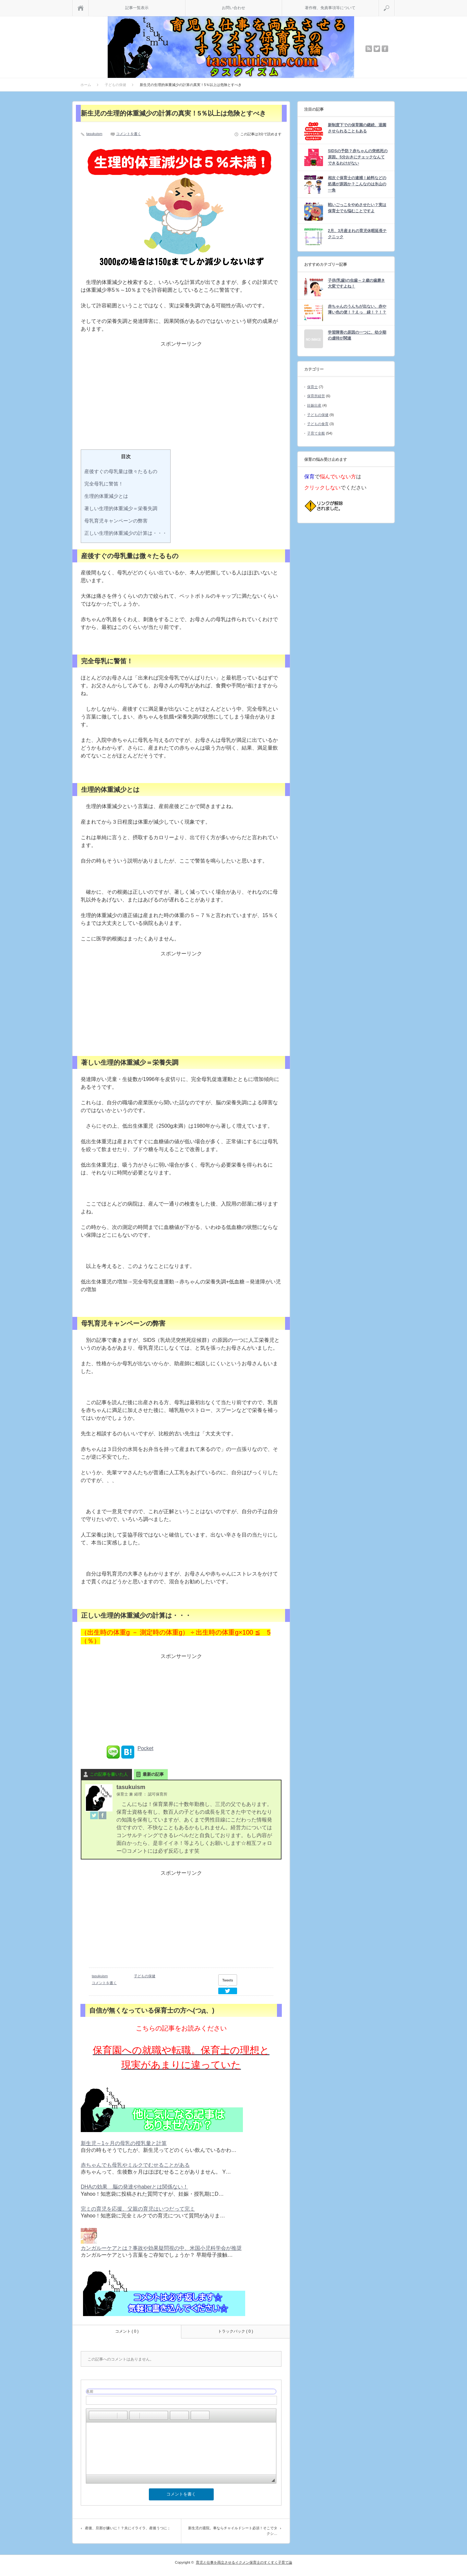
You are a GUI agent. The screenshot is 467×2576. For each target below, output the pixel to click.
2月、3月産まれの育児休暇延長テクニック (357, 233)
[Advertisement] (181, 400)
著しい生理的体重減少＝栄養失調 (120, 508)
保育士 (312, 387)
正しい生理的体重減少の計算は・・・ (125, 533)
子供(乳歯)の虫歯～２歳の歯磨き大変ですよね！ (356, 283)
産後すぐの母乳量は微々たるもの (120, 471)
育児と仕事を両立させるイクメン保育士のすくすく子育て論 (244, 2562)
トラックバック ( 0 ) (235, 2331)
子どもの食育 (318, 424)
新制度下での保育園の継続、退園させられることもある (357, 128)
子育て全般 (316, 433)
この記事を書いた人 (109, 1774)
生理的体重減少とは (106, 496)
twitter (377, 48)
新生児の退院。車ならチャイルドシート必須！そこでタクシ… (232, 2531)
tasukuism (94, 134)
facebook (385, 48)
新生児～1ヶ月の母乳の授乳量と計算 (124, 2143)
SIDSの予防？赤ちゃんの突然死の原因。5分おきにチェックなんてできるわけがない (358, 157)
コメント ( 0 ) (127, 2331)
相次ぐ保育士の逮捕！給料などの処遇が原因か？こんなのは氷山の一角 (357, 184)
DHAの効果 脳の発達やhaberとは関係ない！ (134, 2187)
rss (368, 48)
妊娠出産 (314, 405)
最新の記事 (153, 1774)
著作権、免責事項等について (330, 8)
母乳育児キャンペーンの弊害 (116, 520)
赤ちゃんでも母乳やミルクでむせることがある (135, 2165)
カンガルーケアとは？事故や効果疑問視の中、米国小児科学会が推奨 (161, 2248)
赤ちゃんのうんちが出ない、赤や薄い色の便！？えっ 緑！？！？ (357, 309)
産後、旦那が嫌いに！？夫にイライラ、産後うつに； (128, 2528)
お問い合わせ (233, 8)
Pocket (145, 1748)
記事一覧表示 (137, 8)
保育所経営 (316, 396)
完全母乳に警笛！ (103, 483)
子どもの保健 (144, 1976)
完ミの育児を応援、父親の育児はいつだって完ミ (138, 2209)
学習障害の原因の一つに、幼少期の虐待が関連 (357, 335)
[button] (93, 2415)
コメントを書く (128, 134)
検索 (394, 3)
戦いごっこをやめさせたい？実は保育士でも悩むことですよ (357, 207)
